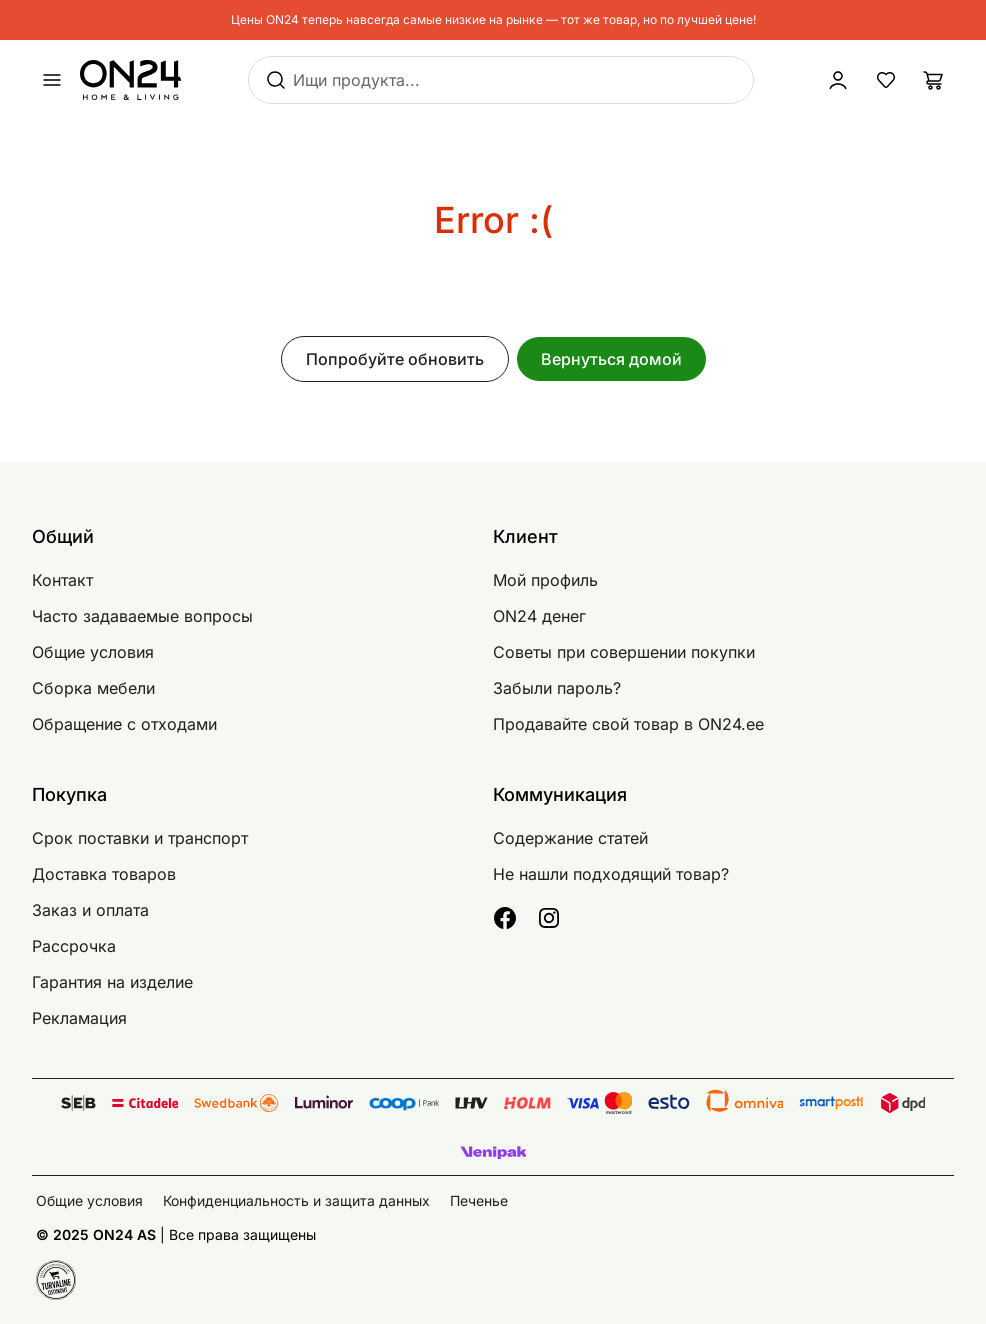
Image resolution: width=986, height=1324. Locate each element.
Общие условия (93, 652)
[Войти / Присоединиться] (838, 80)
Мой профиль (545, 580)
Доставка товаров (104, 874)
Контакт (62, 580)
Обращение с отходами (124, 724)
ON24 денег (539, 616)
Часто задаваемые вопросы (142, 616)
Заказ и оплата (90, 910)
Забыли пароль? (557, 688)
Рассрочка (74, 946)
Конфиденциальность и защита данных (296, 1200)
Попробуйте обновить (395, 359)
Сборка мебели (93, 688)
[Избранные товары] (886, 80)
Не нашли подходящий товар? (611, 874)
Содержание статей (570, 838)
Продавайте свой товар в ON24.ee (628, 724)
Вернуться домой (611, 359)
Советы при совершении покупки (624, 652)
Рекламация (79, 1018)
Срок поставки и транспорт (140, 838)
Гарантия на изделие (112, 982)
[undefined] (52, 80)
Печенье (479, 1200)
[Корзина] (934, 80)
